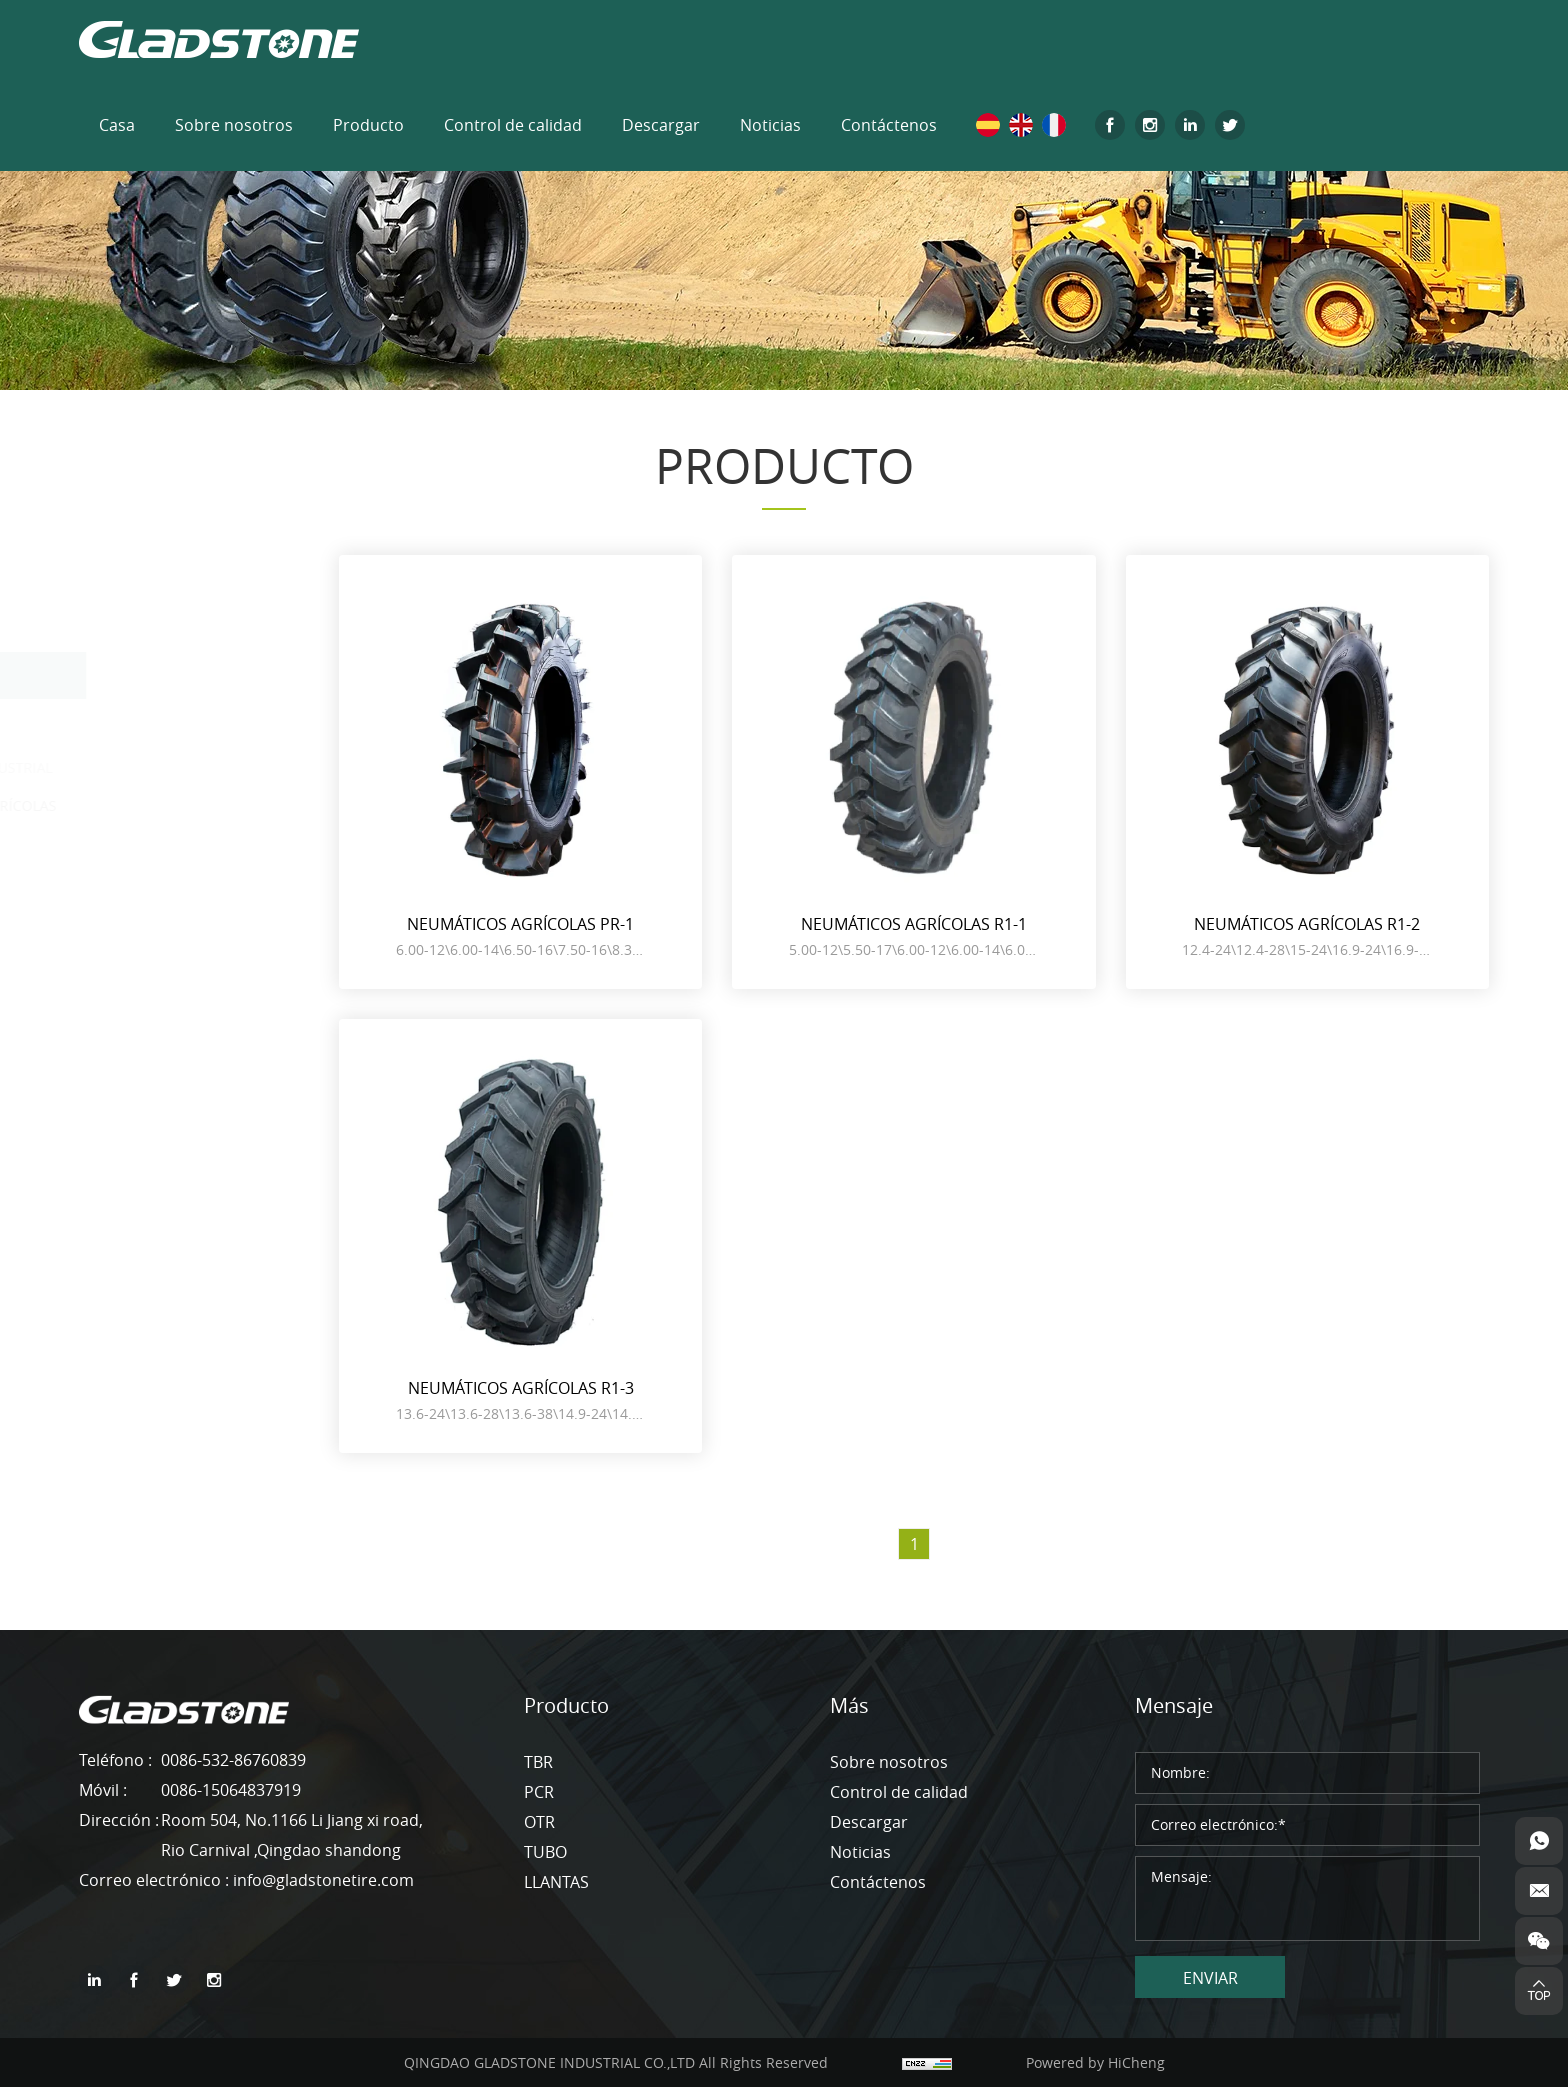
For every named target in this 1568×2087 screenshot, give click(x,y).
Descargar (661, 125)
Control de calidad (513, 125)
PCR (120, 627)
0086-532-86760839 (233, 1760)
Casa (117, 125)
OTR (120, 675)
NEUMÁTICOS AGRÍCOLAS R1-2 (1307, 924)
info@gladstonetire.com (323, 1880)
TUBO (126, 855)
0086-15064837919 (231, 1790)
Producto (368, 125)
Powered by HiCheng (1095, 2062)
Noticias (770, 125)
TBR (119, 578)
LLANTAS (137, 903)
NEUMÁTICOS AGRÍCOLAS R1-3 (521, 1388)
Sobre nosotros (234, 125)
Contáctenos (889, 125)
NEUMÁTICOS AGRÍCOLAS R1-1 (914, 924)
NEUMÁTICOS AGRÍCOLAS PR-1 (520, 924)
